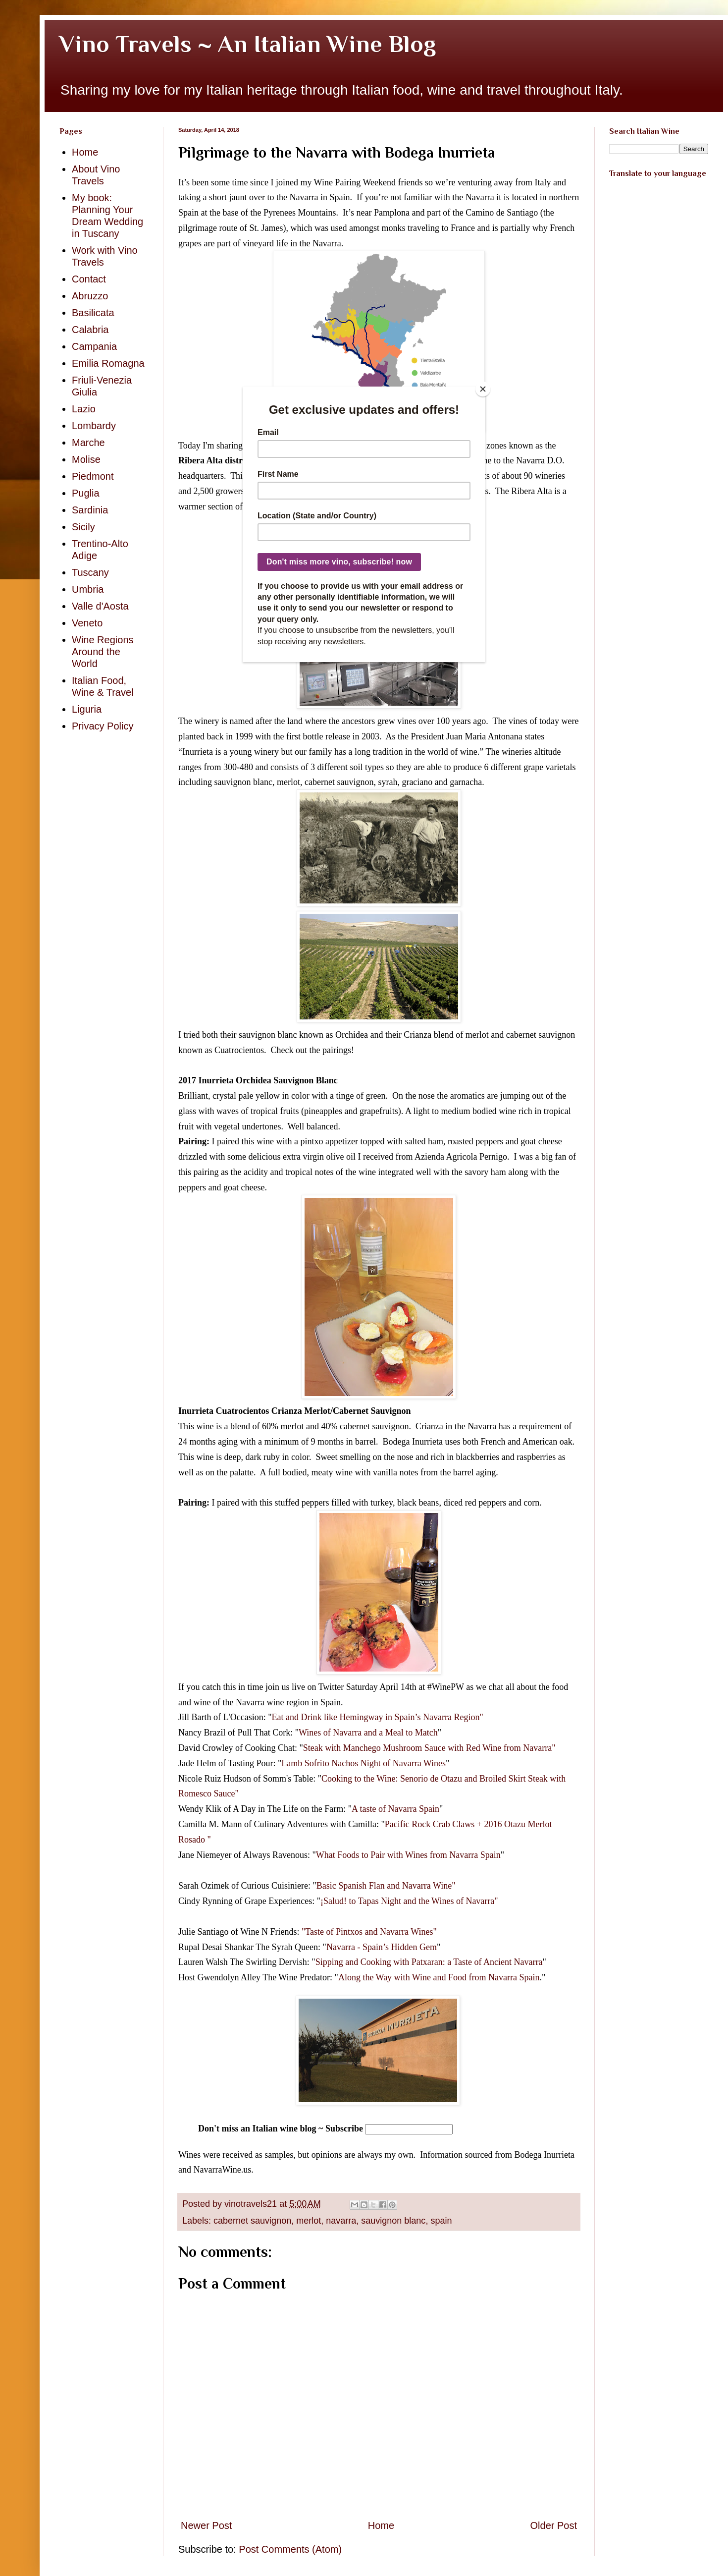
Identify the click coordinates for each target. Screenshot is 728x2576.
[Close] (482, 389)
